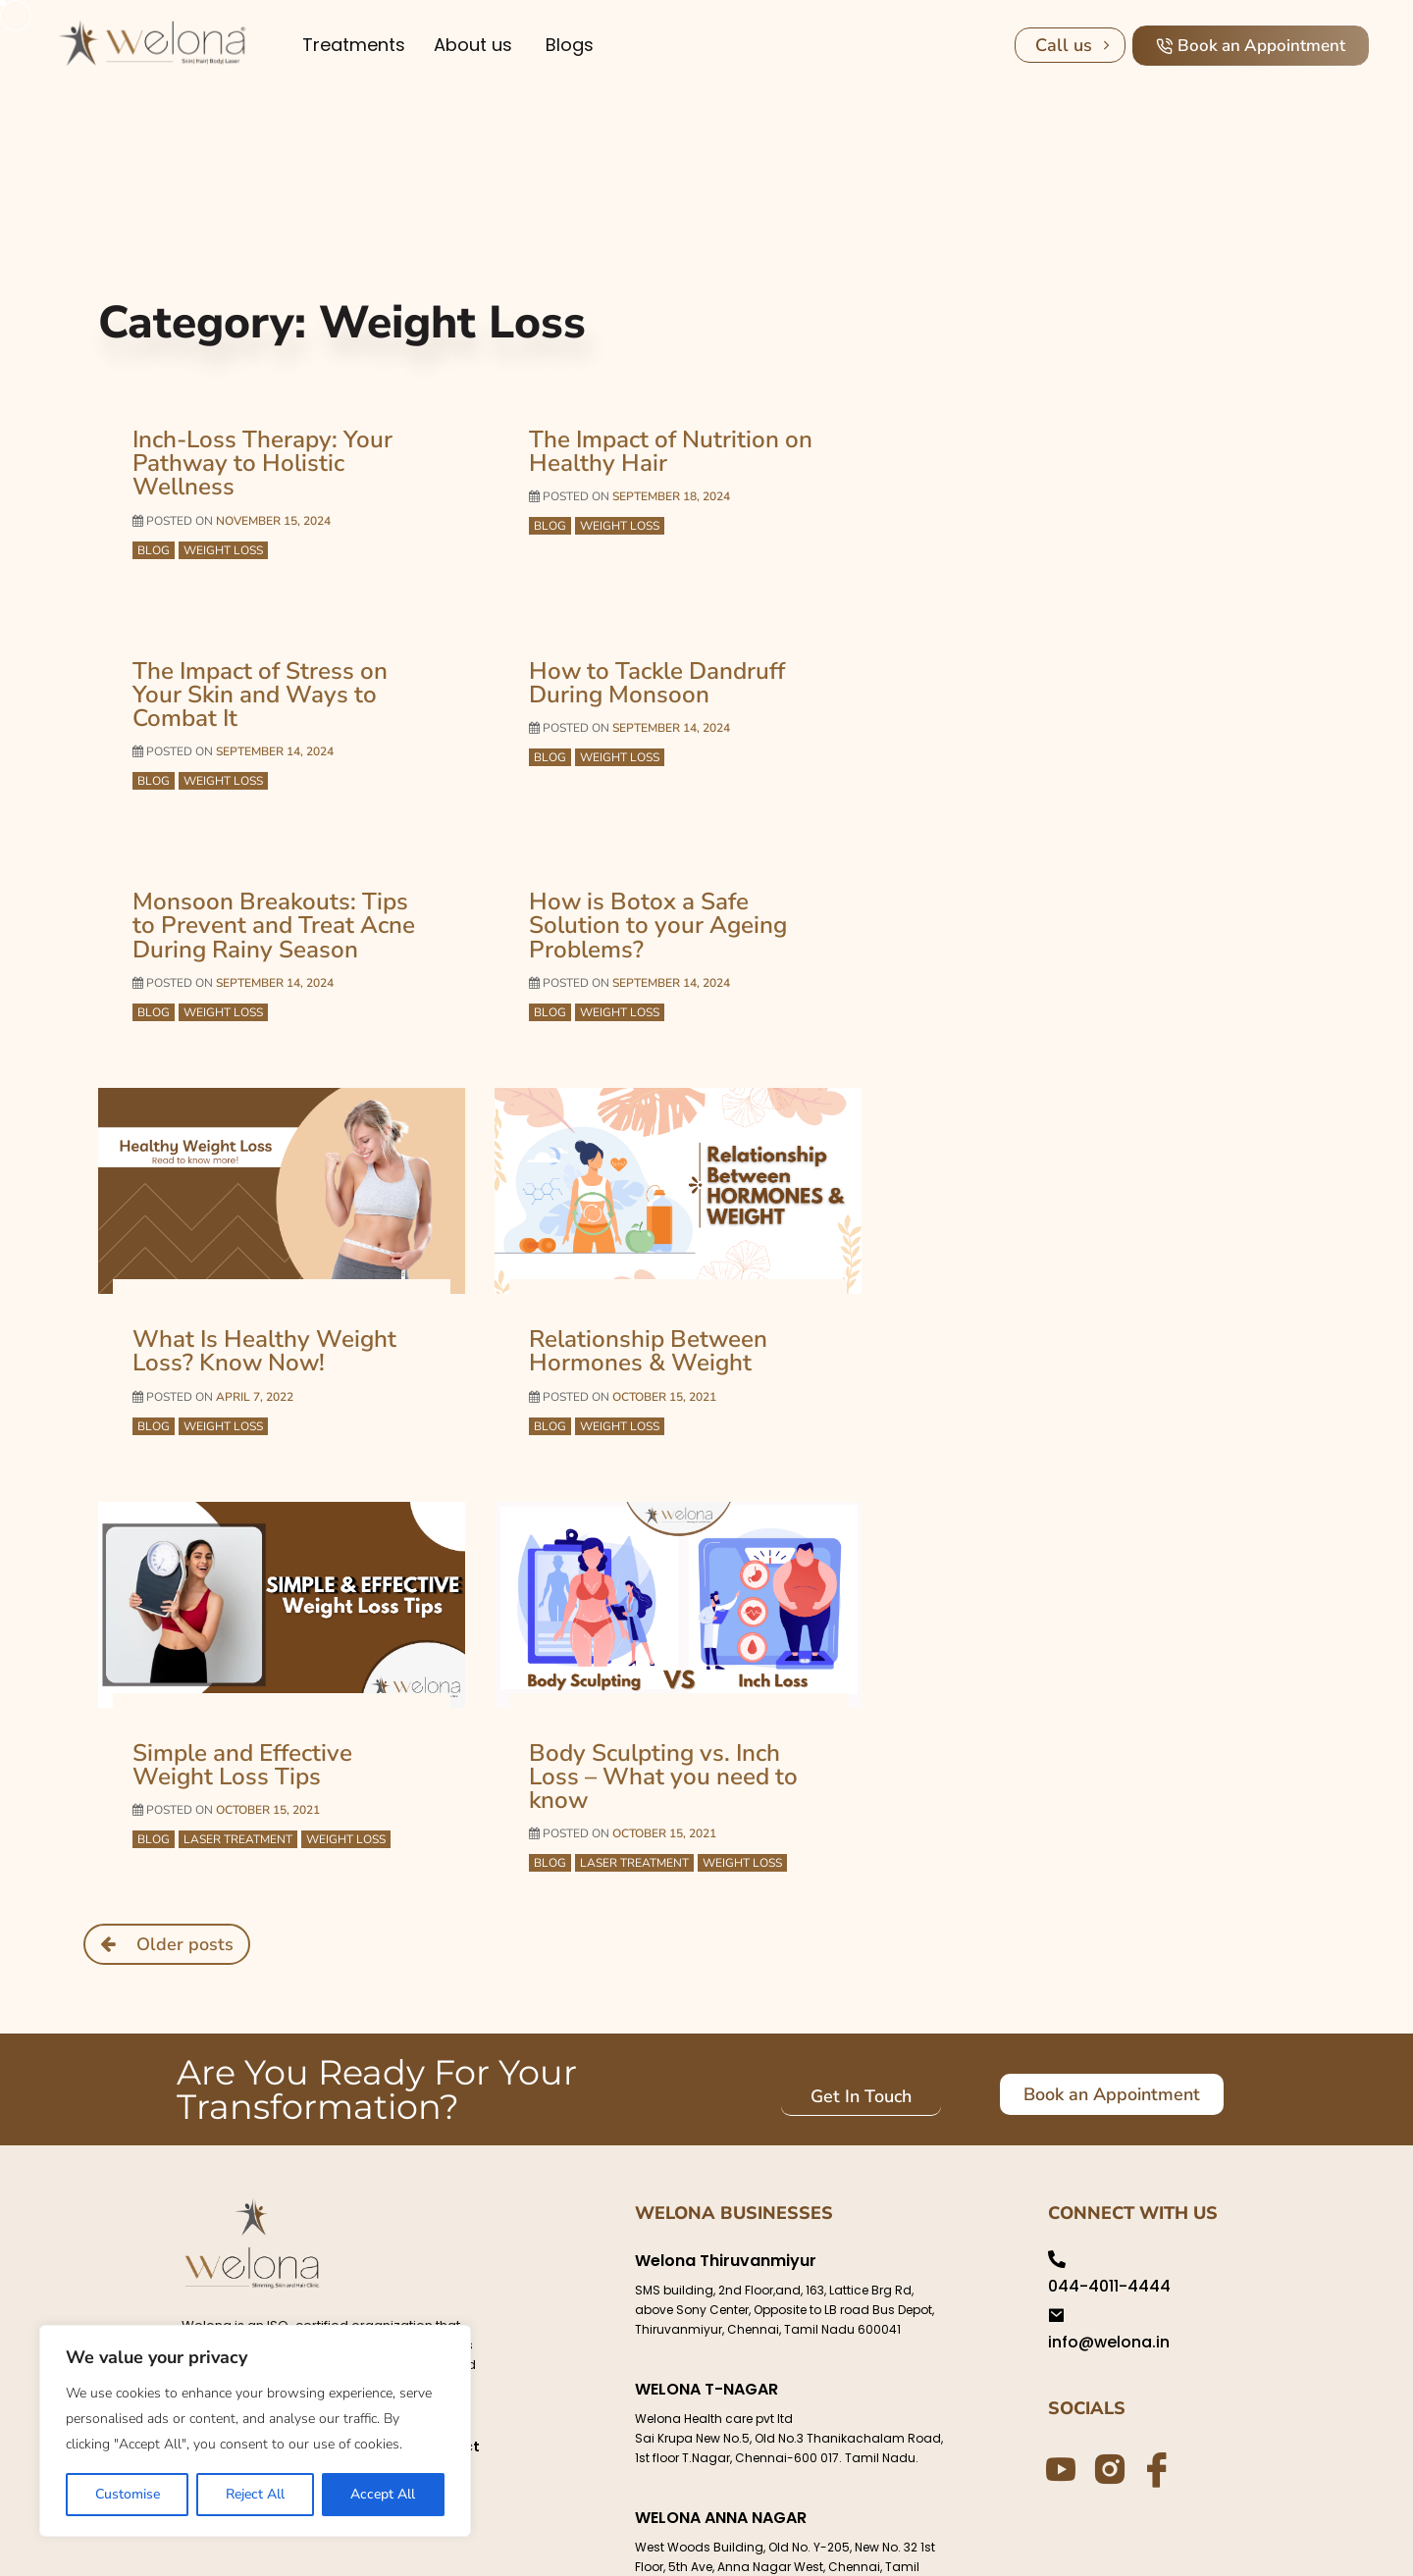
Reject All (255, 2494)
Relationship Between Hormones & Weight (638, 1287)
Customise (127, 2494)
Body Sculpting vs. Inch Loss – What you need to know (677, 1697)
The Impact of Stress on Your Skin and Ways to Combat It (274, 653)
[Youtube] (1058, 2374)
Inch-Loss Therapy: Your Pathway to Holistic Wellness (278, 450)
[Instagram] (1106, 2373)
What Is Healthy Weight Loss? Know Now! (253, 1287)
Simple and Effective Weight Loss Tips (273, 1697)
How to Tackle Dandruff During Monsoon (647, 653)
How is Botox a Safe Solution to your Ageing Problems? (673, 856)
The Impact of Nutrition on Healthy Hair (658, 450)
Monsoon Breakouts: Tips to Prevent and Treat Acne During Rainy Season (269, 867)
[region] (255, 2431)
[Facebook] (1154, 2374)
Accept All (382, 2494)
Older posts (185, 1850)
